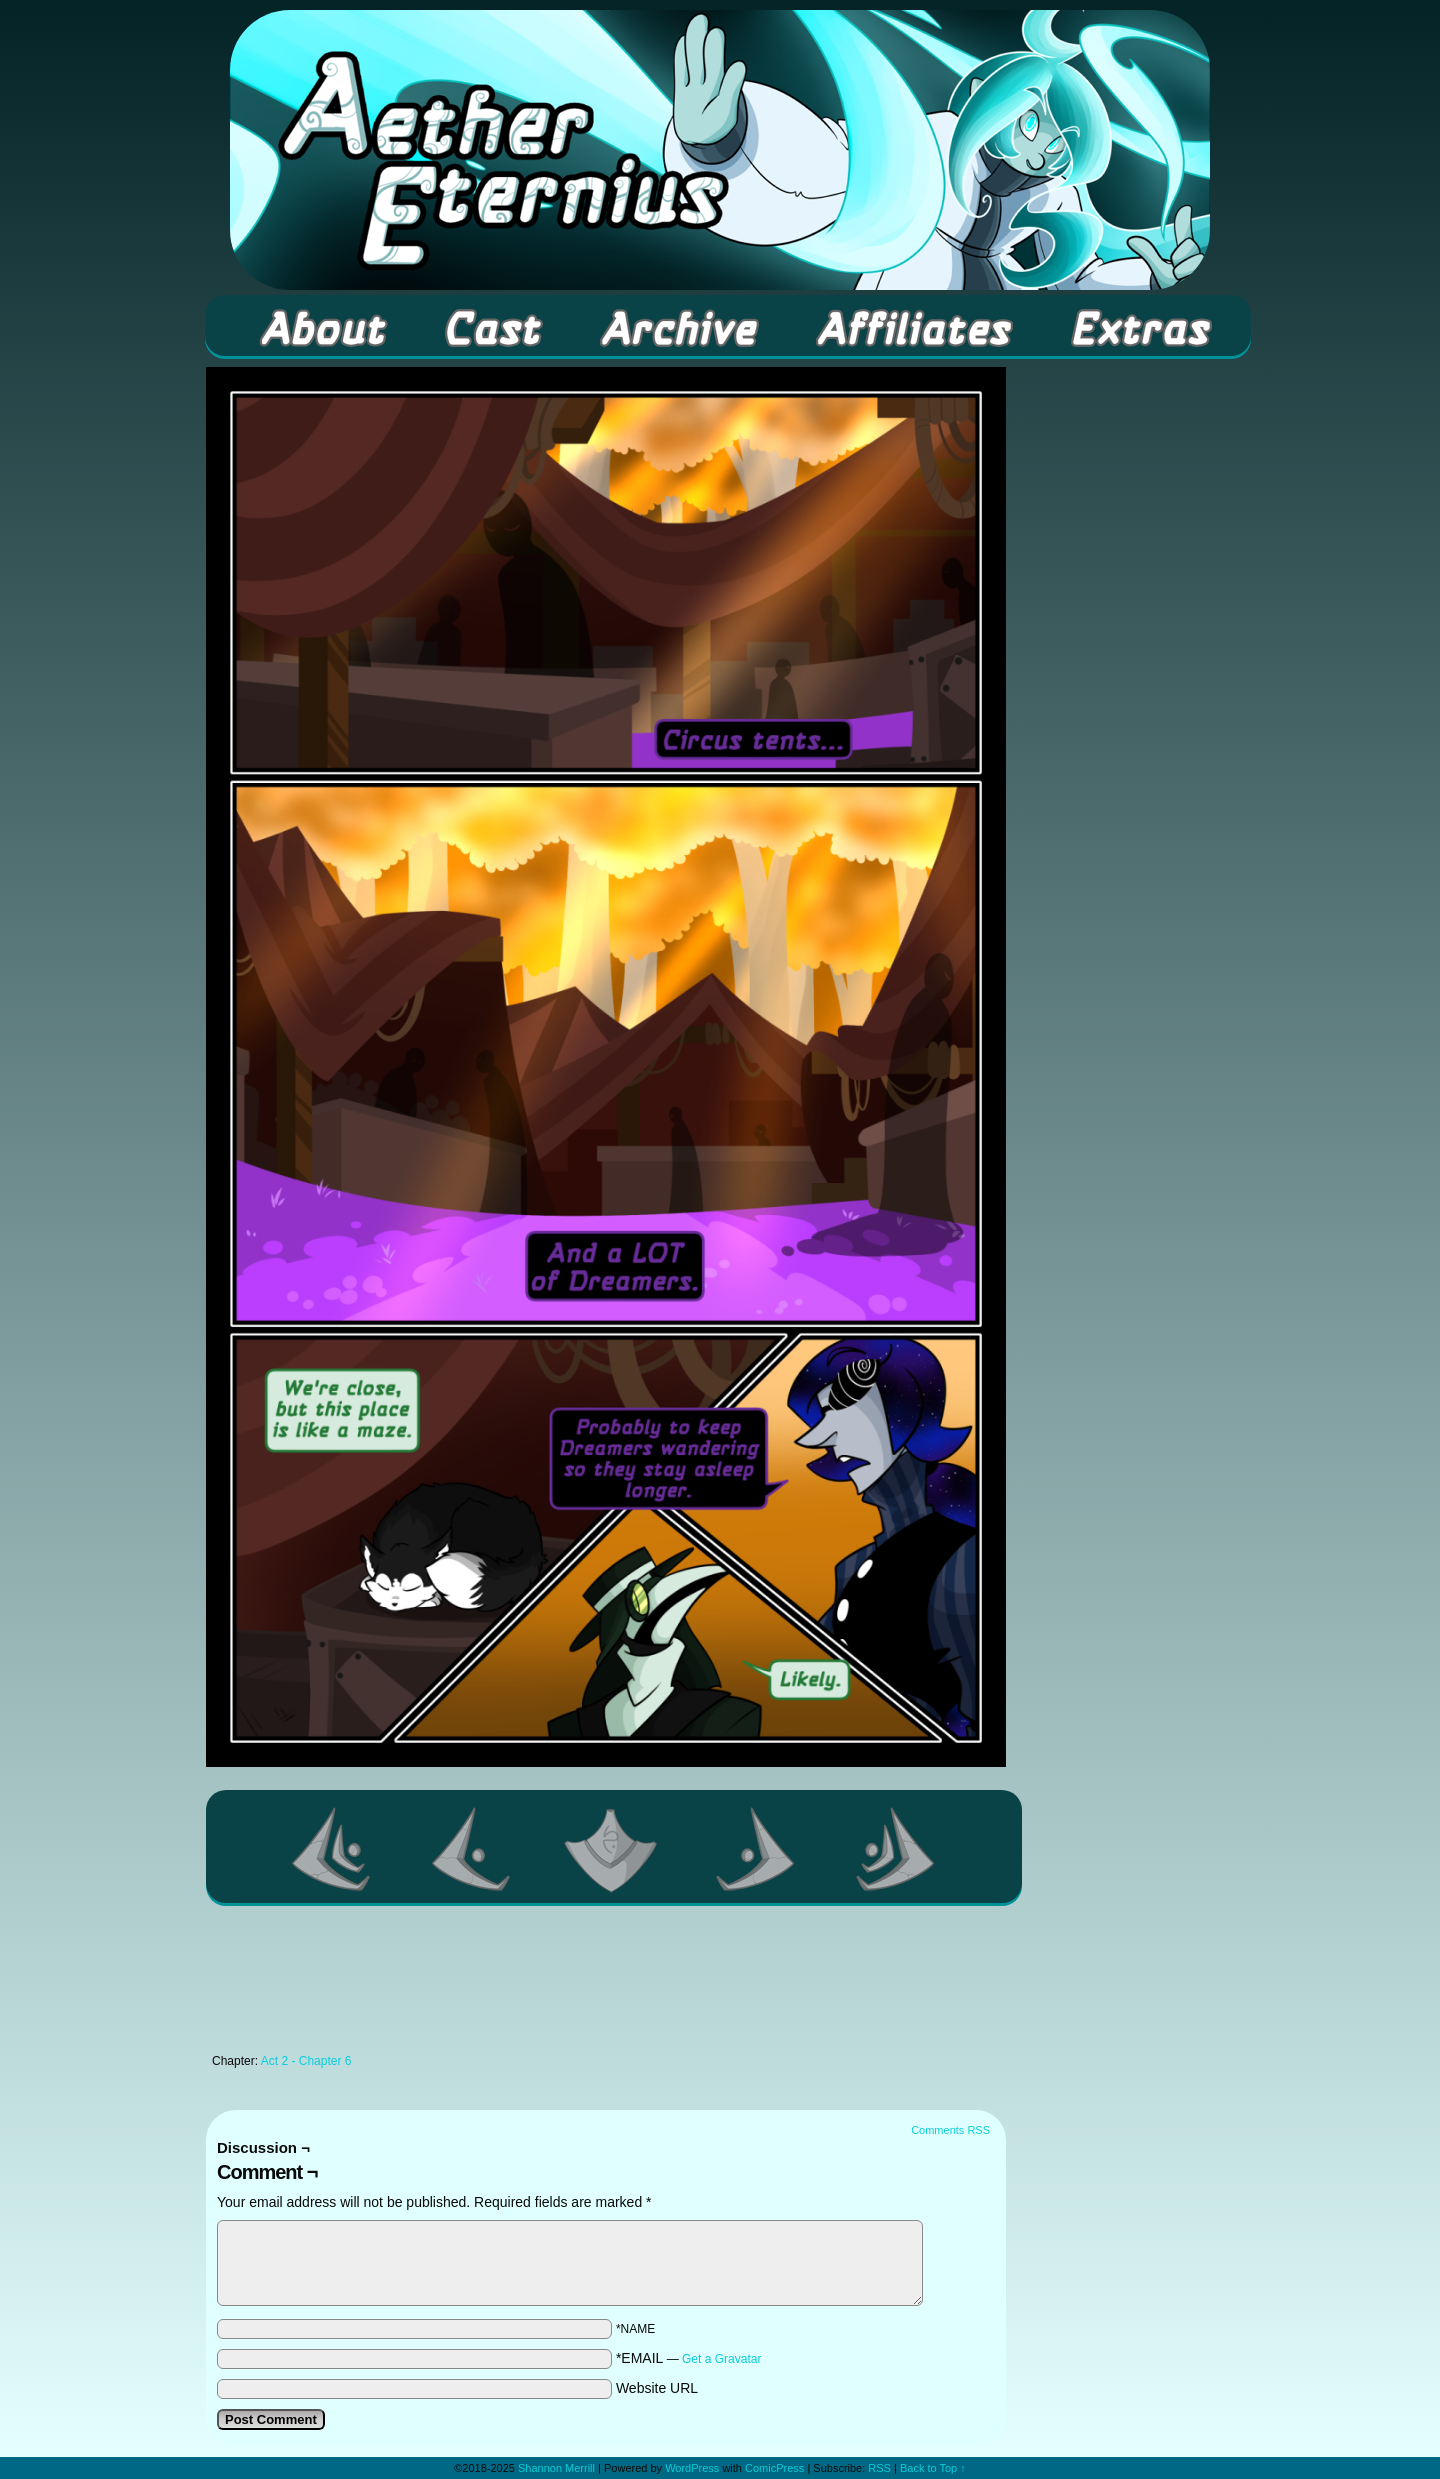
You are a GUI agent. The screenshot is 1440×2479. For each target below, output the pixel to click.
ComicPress (774, 2468)
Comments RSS (950, 2130)
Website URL (657, 2388)
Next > (756, 1849)
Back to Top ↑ (933, 2468)
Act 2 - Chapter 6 (306, 2061)
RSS (879, 2468)
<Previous (472, 1849)
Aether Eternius (720, 150)
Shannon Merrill (556, 2468)
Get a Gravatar (721, 2359)
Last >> (896, 1849)
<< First (332, 1849)
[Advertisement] (606, 1985)
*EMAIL (689, 2358)
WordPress (692, 2468)
